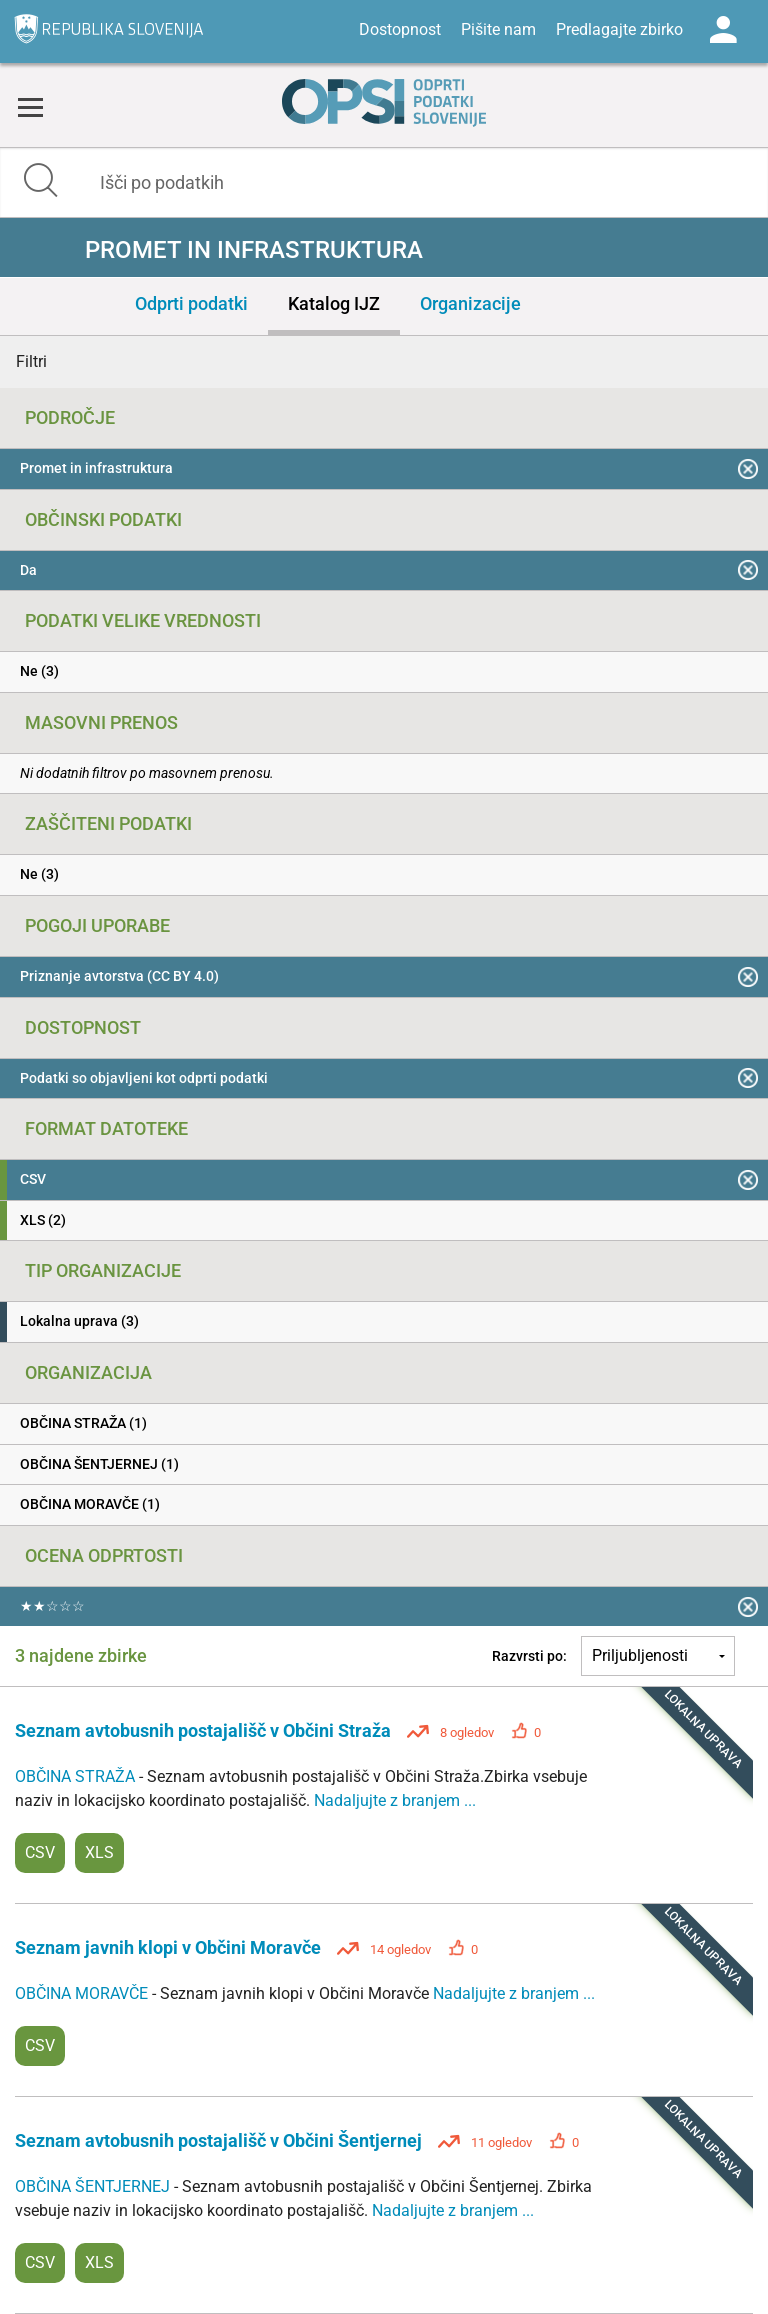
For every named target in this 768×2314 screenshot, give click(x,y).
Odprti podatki (191, 303)
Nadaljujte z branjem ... (395, 1800)
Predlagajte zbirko (619, 29)
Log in (723, 30)
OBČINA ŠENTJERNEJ (94, 2186)
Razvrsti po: (529, 1656)
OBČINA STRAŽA (77, 1776)
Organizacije (470, 303)
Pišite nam (498, 29)
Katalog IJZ (334, 303)
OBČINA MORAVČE (83, 1993)
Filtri (31, 361)
